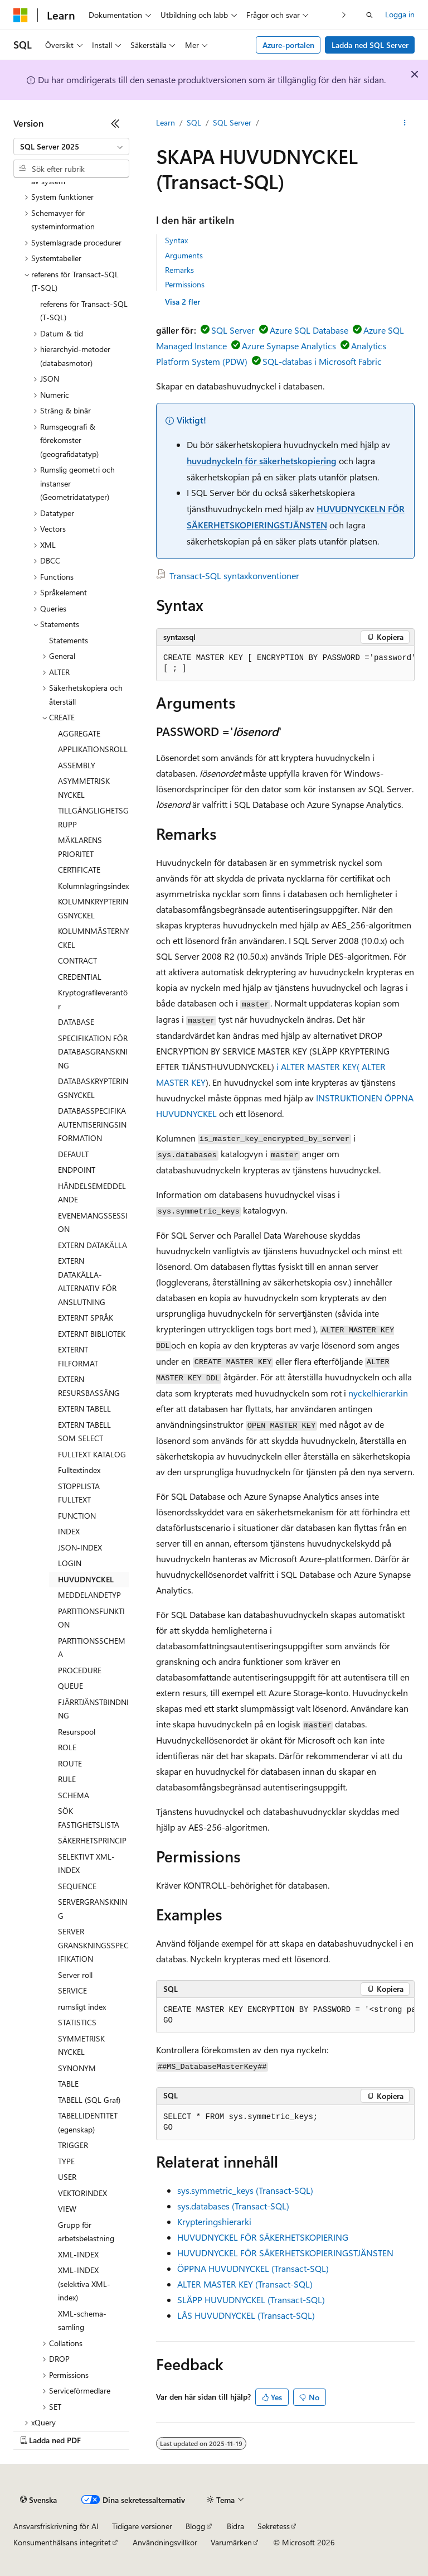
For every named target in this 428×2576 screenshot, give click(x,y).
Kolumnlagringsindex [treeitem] (93, 885)
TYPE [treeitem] (66, 2161)
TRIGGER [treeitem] (73, 2145)
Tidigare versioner (142, 2526)
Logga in (400, 14)
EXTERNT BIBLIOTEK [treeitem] (91, 1333)
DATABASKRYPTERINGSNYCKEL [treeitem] (93, 1088)
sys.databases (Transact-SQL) (233, 2206)
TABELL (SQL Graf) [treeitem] (89, 2099)
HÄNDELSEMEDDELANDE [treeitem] (92, 1193)
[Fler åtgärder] (405, 123)
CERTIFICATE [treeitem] (79, 869)
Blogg (195, 2526)
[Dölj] (115, 123)
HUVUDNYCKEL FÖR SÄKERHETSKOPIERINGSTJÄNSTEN (285, 2253)
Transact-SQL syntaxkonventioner (234, 575)
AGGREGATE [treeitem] (79, 733)
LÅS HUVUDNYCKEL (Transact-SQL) (246, 2315)
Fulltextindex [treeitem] (79, 1470)
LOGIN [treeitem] (69, 1563)
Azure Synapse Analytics (289, 346)
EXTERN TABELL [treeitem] (84, 1408)
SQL (194, 122)
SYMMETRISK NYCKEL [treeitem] (81, 2045)
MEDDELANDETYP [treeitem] (89, 1595)
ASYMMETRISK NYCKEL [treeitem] (84, 788)
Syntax (176, 240)
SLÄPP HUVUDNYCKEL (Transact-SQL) (251, 2299)
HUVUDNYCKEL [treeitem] (86, 1579)
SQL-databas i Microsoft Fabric (322, 361)
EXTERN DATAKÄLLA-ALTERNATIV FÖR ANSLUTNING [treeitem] (87, 1281)
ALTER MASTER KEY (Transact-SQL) (245, 2284)
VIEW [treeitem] (67, 2208)
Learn (165, 122)
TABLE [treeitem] (68, 2083)
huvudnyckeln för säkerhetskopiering (262, 460)
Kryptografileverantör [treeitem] (93, 999)
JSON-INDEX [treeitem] (80, 1547)
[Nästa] (344, 15)
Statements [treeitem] (68, 640)
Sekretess (273, 2526)
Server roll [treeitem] (75, 1975)
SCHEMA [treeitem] (73, 1795)
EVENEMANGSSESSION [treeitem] (93, 1222)
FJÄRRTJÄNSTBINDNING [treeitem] (93, 1709)
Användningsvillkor (165, 2542)
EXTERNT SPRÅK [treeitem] (85, 1317)
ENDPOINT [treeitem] (76, 1169)
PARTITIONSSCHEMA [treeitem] (91, 1647)
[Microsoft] (20, 15)
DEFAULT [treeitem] (73, 1154)
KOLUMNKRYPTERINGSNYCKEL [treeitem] (93, 908)
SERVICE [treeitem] (72, 1990)
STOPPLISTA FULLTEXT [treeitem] (79, 1493)
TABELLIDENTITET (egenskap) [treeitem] (88, 2122)
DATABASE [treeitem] (76, 1022)
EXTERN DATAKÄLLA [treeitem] (92, 1245)
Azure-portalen (288, 45)
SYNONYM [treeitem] (77, 2068)
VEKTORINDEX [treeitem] (82, 2193)
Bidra (235, 2526)
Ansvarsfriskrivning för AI (56, 2526)
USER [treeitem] (67, 2176)
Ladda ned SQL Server (370, 45)
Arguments (184, 255)
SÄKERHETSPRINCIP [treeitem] (92, 1840)
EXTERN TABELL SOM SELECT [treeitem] (84, 1431)
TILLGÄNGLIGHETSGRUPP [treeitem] (93, 817)
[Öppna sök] (369, 15)
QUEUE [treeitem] (70, 1686)
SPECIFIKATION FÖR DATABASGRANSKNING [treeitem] (93, 1052)
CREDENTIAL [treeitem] (79, 976)
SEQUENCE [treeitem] (77, 1886)
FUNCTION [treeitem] (77, 1515)
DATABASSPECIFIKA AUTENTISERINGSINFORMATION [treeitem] (92, 1124)
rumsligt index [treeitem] (82, 2006)
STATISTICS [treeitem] (77, 2022)
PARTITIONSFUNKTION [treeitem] (91, 1618)
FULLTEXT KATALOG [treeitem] (92, 1454)
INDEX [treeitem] (69, 1531)
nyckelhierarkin (378, 1393)
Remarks (179, 269)
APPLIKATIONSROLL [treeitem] (93, 749)
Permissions (185, 284)
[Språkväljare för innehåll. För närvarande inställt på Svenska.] (38, 2500)
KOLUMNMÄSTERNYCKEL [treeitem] (93, 938)
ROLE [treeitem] (67, 1747)
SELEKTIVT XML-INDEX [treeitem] (86, 1863)
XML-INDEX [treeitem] (78, 2254)
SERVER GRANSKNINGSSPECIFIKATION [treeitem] (93, 1945)
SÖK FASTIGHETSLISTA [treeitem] (88, 1817)
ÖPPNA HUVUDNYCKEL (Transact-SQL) (253, 2268)
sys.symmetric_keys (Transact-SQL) (245, 2190)
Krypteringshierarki (214, 2221)
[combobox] (71, 147)
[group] (285, 663)
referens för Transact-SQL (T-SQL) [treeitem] (84, 310)
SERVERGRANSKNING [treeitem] (92, 1908)
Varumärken (231, 2542)
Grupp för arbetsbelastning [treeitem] (86, 2231)
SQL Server (232, 122)
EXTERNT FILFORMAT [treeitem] (78, 1356)
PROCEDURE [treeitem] (79, 1670)
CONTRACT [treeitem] (77, 960)
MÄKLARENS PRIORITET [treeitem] (80, 847)
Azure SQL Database (309, 330)
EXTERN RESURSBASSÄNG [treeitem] (89, 1386)
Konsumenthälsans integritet (62, 2542)
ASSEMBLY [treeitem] (76, 765)
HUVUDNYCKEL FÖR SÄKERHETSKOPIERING (262, 2237)
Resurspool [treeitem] (76, 1731)
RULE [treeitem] (67, 1779)
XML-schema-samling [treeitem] (82, 2320)
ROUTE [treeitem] (70, 1763)
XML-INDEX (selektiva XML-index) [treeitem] (84, 2284)
